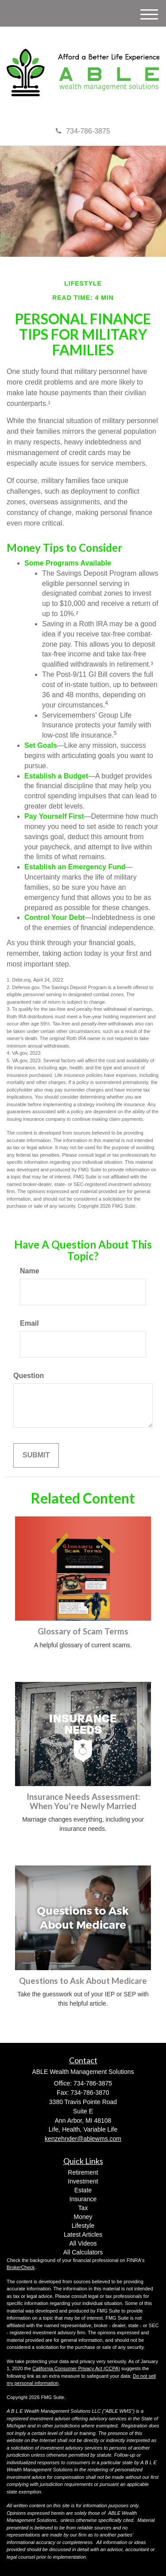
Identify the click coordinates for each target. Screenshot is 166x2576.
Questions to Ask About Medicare (83, 1981)
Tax (83, 2207)
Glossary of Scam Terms (83, 1631)
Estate (83, 2190)
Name (29, 1271)
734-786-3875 (83, 131)
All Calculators (83, 2252)
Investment (83, 2181)
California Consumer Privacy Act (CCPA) (76, 2368)
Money (82, 2216)
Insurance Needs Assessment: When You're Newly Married (83, 1801)
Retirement (83, 2172)
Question (28, 1375)
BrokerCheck (21, 2267)
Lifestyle (83, 2225)
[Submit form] (36, 1455)
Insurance (83, 2199)
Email (29, 1323)
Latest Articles (83, 2234)
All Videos (83, 2243)
